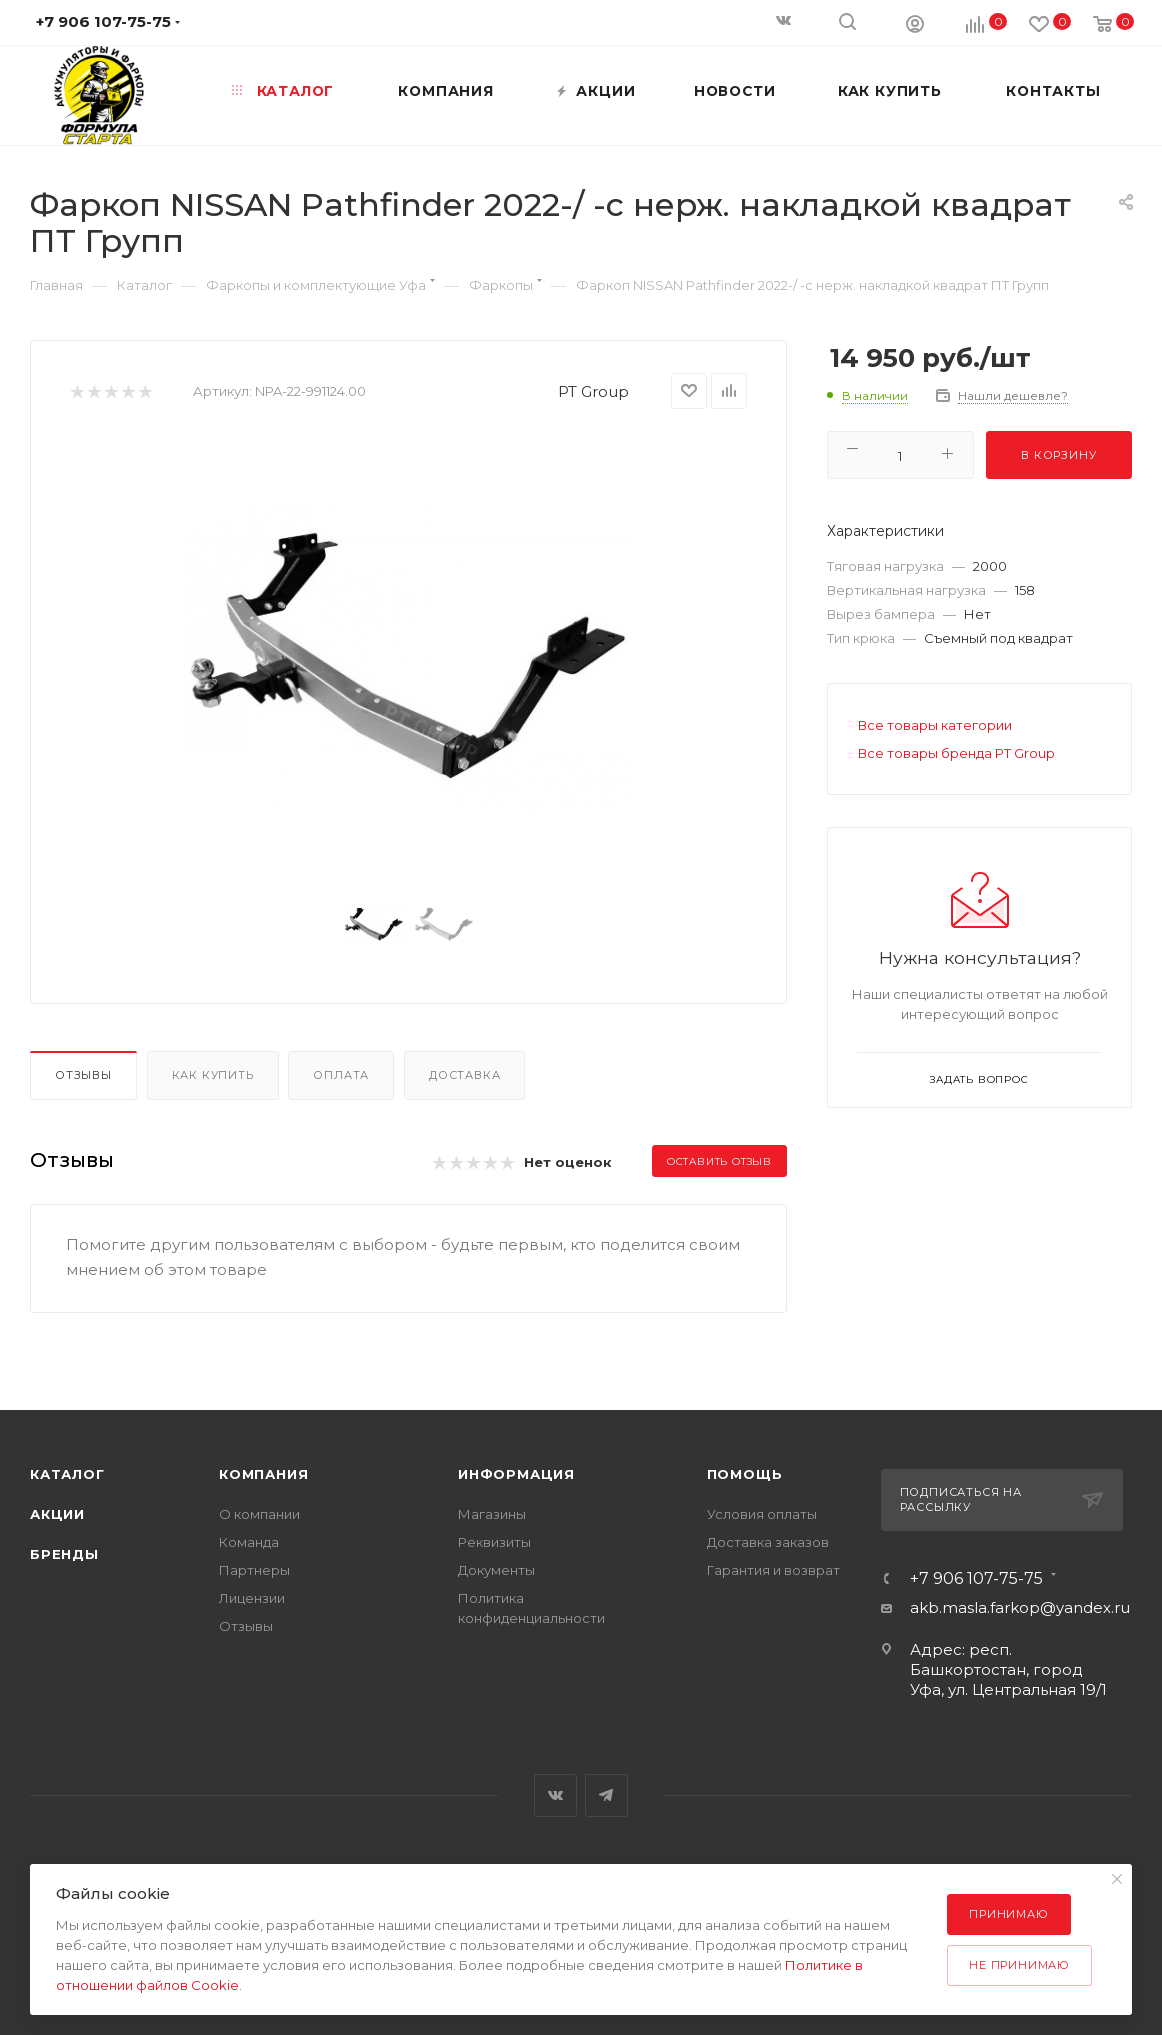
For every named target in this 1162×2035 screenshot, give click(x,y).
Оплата (341, 1075)
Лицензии (252, 1598)
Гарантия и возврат (773, 1570)
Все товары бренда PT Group (956, 753)
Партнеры (254, 1570)
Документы (496, 1570)
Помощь (745, 1474)
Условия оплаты (762, 1514)
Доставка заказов (768, 1542)
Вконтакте (555, 1795)
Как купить (213, 1075)
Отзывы (83, 1075)
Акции (57, 1514)
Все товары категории (935, 725)
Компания (263, 1474)
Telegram (606, 1795)
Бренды (64, 1554)
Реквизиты (494, 1542)
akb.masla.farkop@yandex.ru (1020, 1607)
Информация (516, 1474)
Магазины (492, 1514)
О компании (259, 1514)
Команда (249, 1542)
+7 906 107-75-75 (976, 1579)
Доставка (464, 1075)
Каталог (67, 1474)
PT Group (593, 391)
